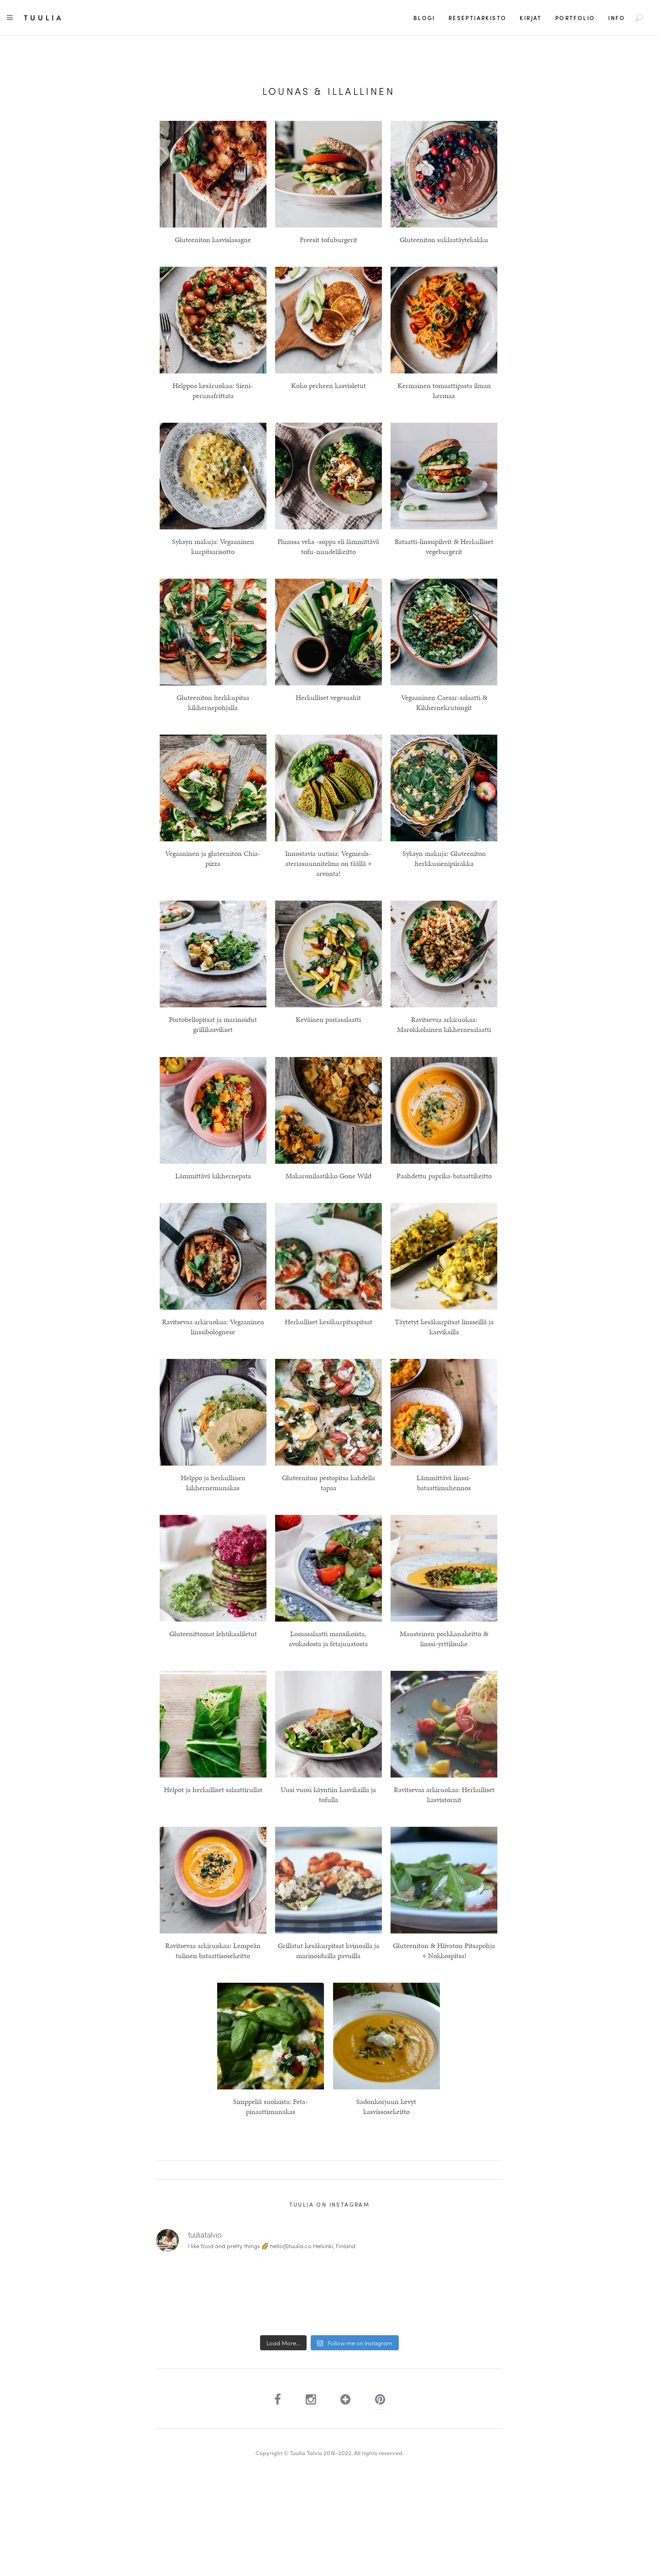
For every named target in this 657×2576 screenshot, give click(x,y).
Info (616, 18)
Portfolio (575, 18)
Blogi (424, 18)
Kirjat (531, 18)
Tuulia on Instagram (329, 2204)
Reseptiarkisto (477, 18)
